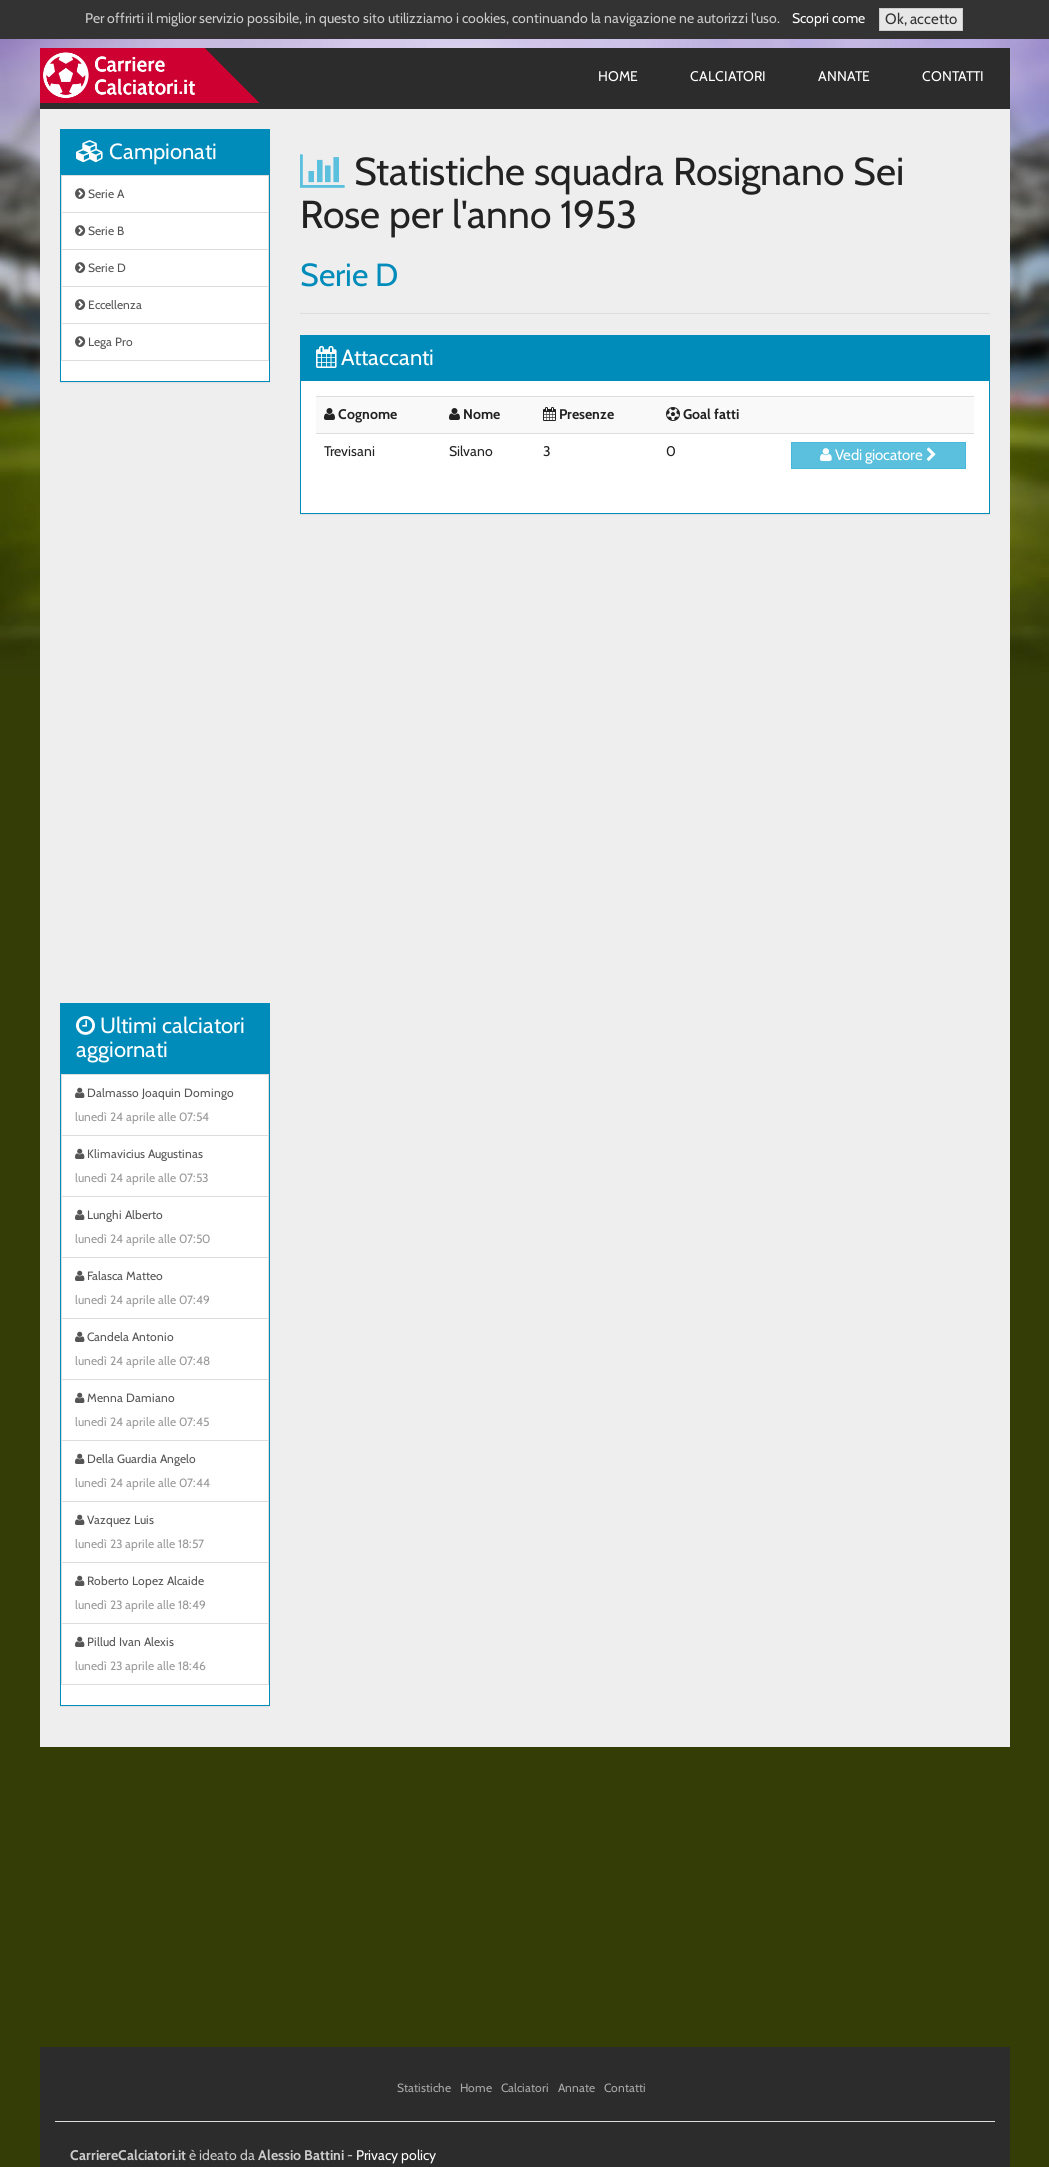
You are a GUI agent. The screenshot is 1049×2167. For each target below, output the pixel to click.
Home (618, 76)
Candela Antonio (165, 1351)
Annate (844, 76)
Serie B (99, 230)
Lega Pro (104, 341)
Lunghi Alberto (165, 1229)
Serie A (99, 193)
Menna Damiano (165, 1412)
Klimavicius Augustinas (165, 1168)
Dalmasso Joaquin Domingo (165, 1107)
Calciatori (728, 76)
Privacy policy (396, 2155)
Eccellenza (108, 304)
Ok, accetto (921, 19)
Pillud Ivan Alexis (165, 1656)
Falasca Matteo (165, 1290)
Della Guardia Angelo (165, 1473)
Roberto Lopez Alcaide (165, 1595)
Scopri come (828, 18)
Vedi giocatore (878, 455)
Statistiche (424, 2087)
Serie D (100, 267)
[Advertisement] (165, 703)
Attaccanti (375, 357)
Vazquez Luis (165, 1534)
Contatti (953, 76)
